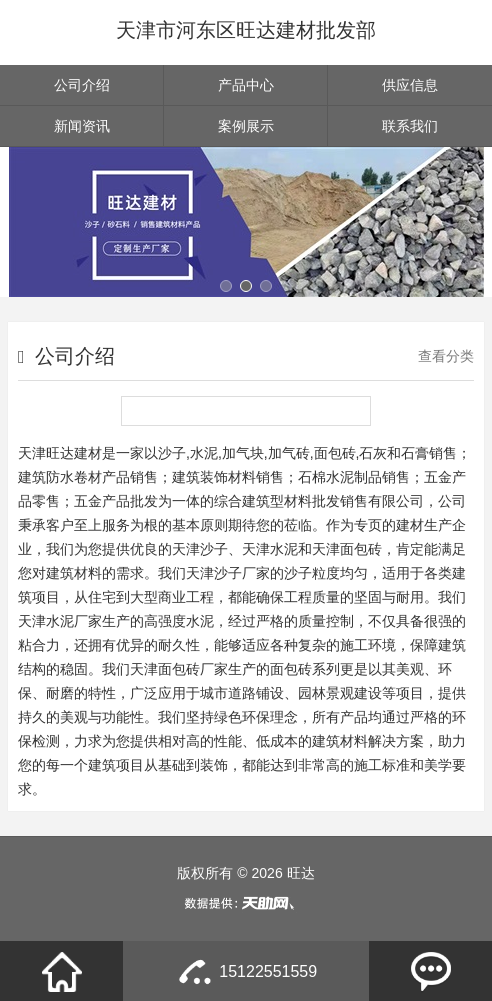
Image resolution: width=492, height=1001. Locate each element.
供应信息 (410, 85)
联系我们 (410, 126)
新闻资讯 (82, 126)
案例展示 (246, 126)
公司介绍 (82, 85)
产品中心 (246, 85)
